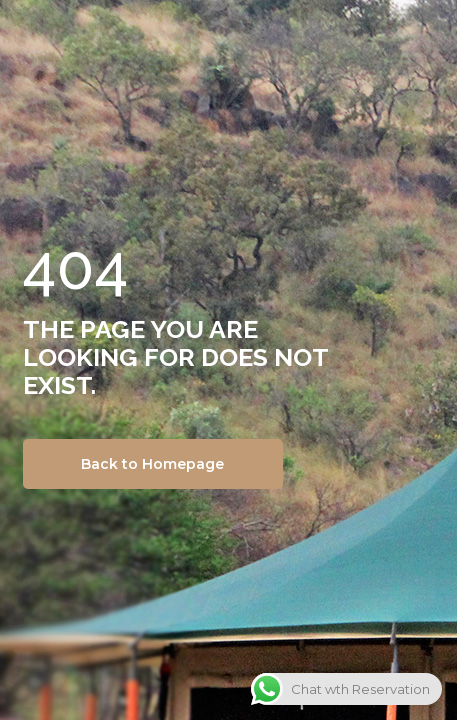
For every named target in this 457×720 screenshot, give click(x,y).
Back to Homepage (152, 464)
